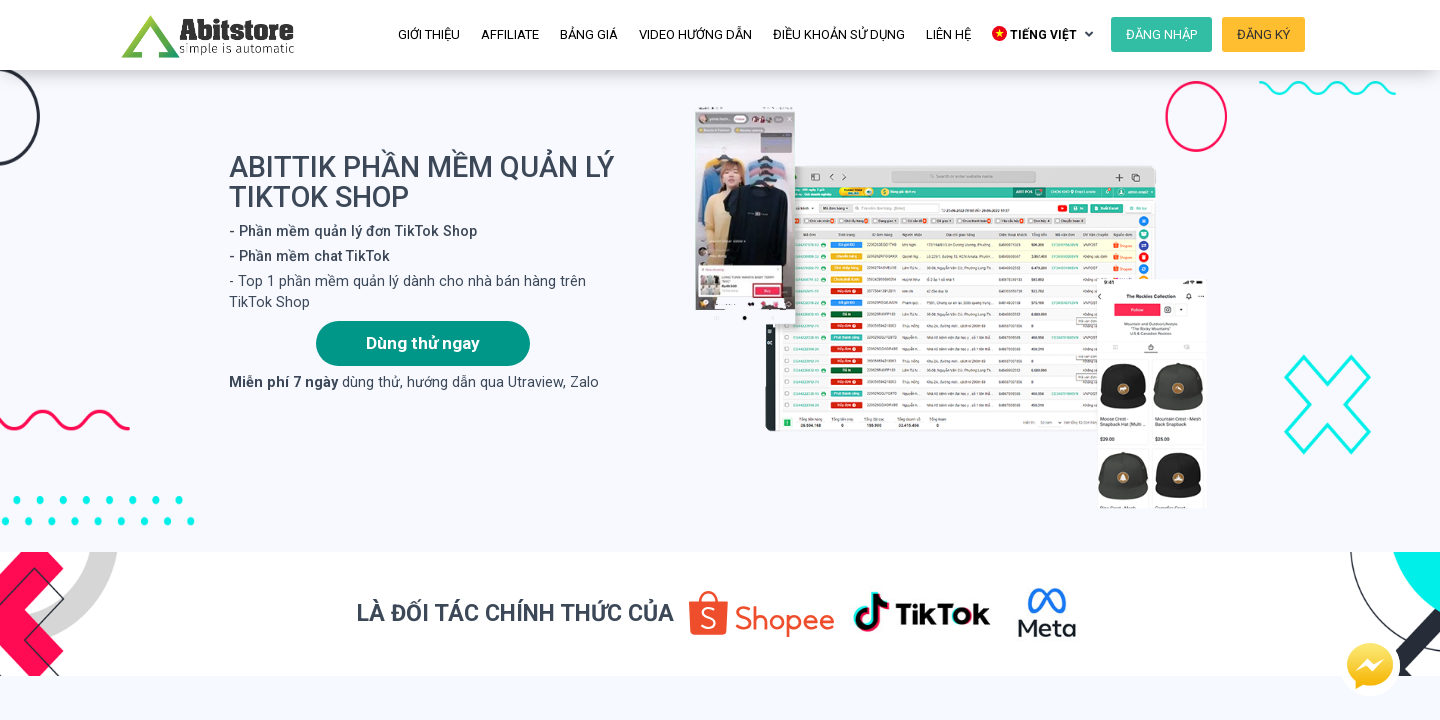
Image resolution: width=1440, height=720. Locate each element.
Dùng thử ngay (423, 343)
